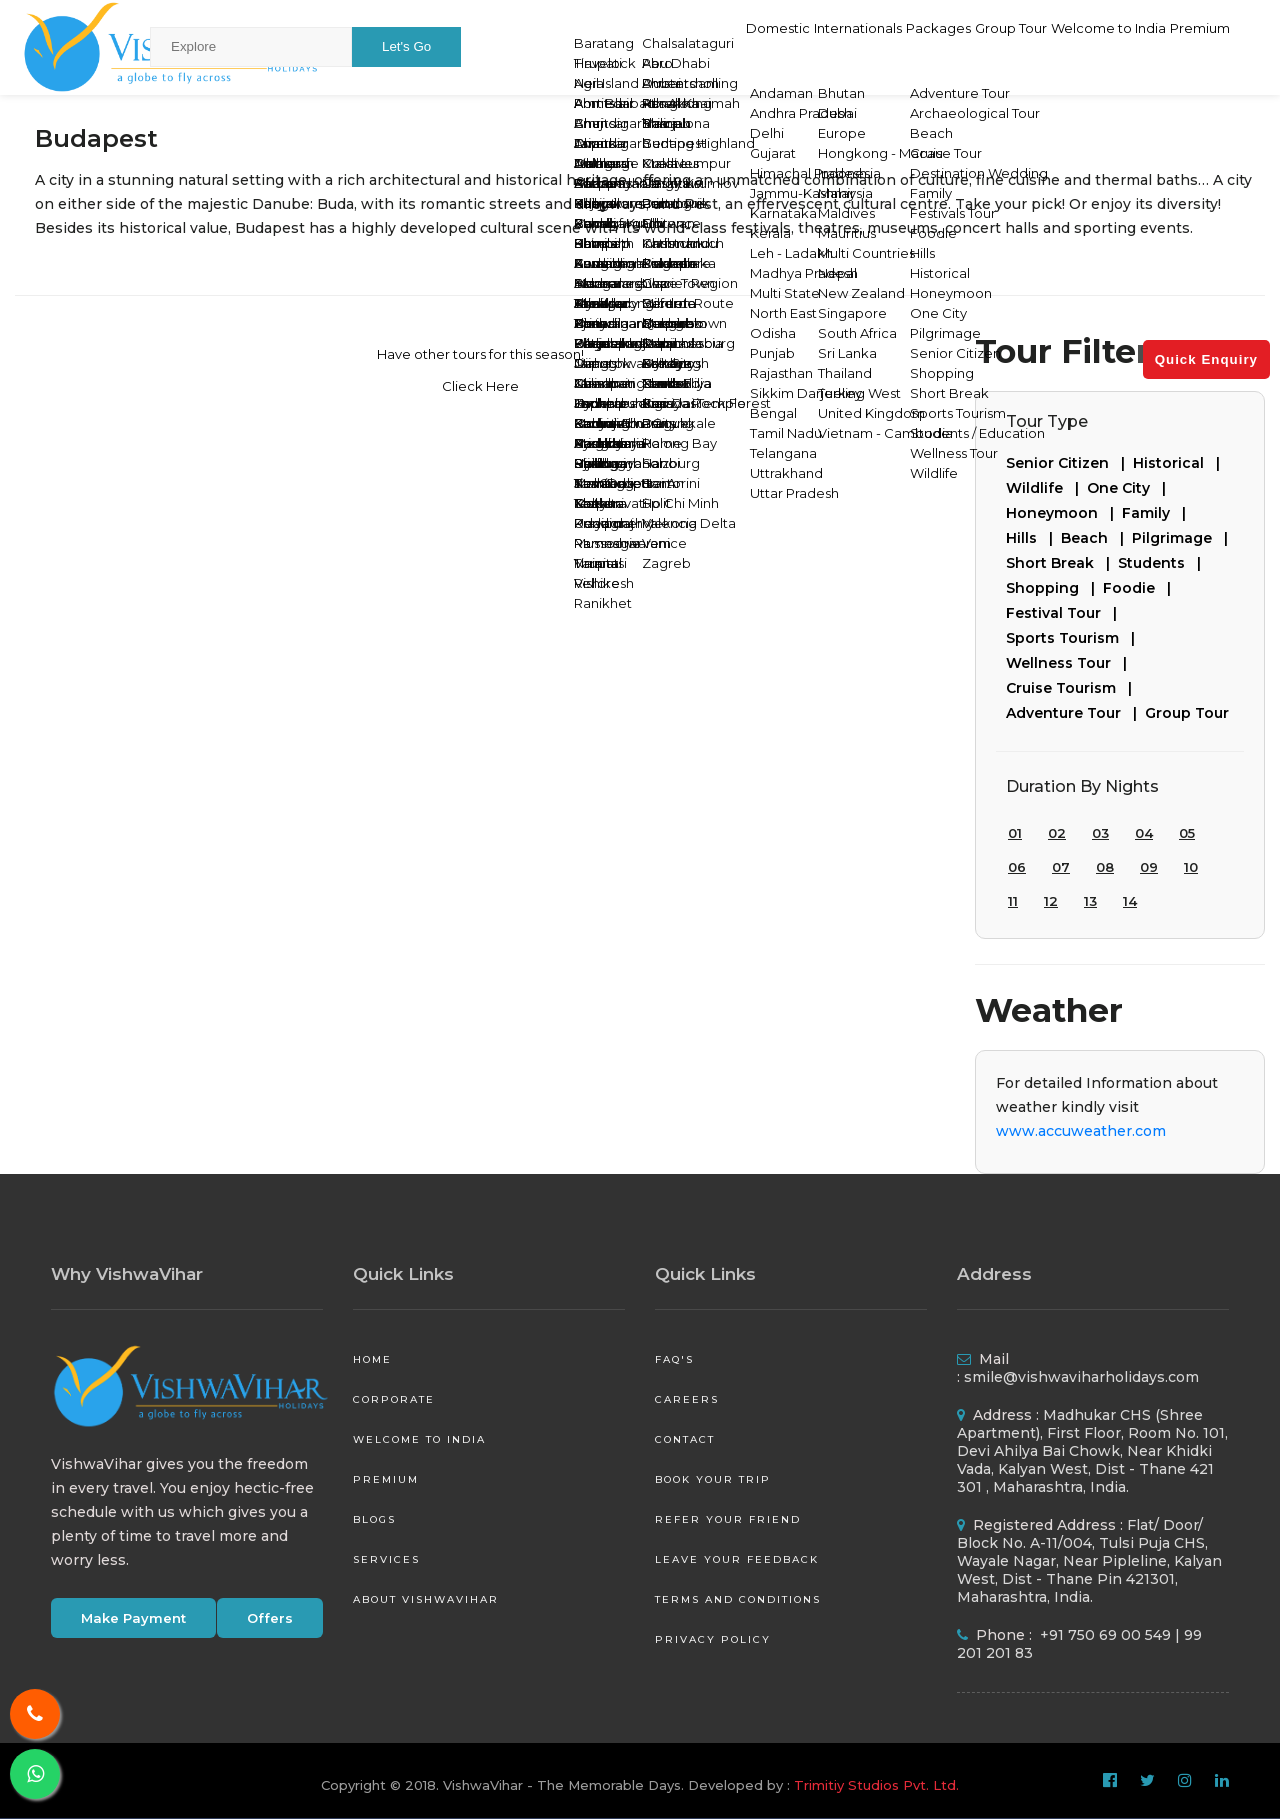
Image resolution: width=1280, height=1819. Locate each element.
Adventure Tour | (1075, 713)
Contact (685, 1439)
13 (1090, 901)
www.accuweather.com (1081, 1131)
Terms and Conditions (738, 1599)
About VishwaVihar (426, 1599)
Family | (1158, 513)
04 (1144, 833)
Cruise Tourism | (1073, 688)
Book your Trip (713, 1479)
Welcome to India (1073, 46)
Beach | (1096, 538)
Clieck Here (480, 386)
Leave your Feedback (737, 1559)
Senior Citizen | (1069, 463)
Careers (687, 1399)
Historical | (1180, 463)
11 (1013, 901)
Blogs (374, 1519)
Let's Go (406, 46)
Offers (270, 1618)
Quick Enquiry (1206, 359)
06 (1017, 867)
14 (1130, 901)
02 (1057, 833)
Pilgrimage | (1184, 538)
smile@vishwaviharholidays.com (1081, 1377)
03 (1100, 833)
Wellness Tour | (1070, 663)
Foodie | (1141, 588)
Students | (1163, 563)
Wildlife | (1046, 488)
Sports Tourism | (1074, 638)
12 (1051, 901)
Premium (1190, 46)
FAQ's (674, 1359)
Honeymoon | (1064, 513)
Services (386, 1559)
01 (1015, 833)
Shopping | (1054, 588)
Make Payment (133, 1618)
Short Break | (1062, 563)
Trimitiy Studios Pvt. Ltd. (876, 1785)
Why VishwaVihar (127, 1274)
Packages (851, 46)
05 (1187, 833)
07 (1061, 867)
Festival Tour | (1065, 613)
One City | (1130, 488)
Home (372, 1359)
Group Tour (948, 46)
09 (1149, 867)
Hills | (1033, 538)
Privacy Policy (713, 1639)
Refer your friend (728, 1519)
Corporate (394, 1399)
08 (1105, 867)
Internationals (744, 46)
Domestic (638, 46)
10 (1191, 867)
